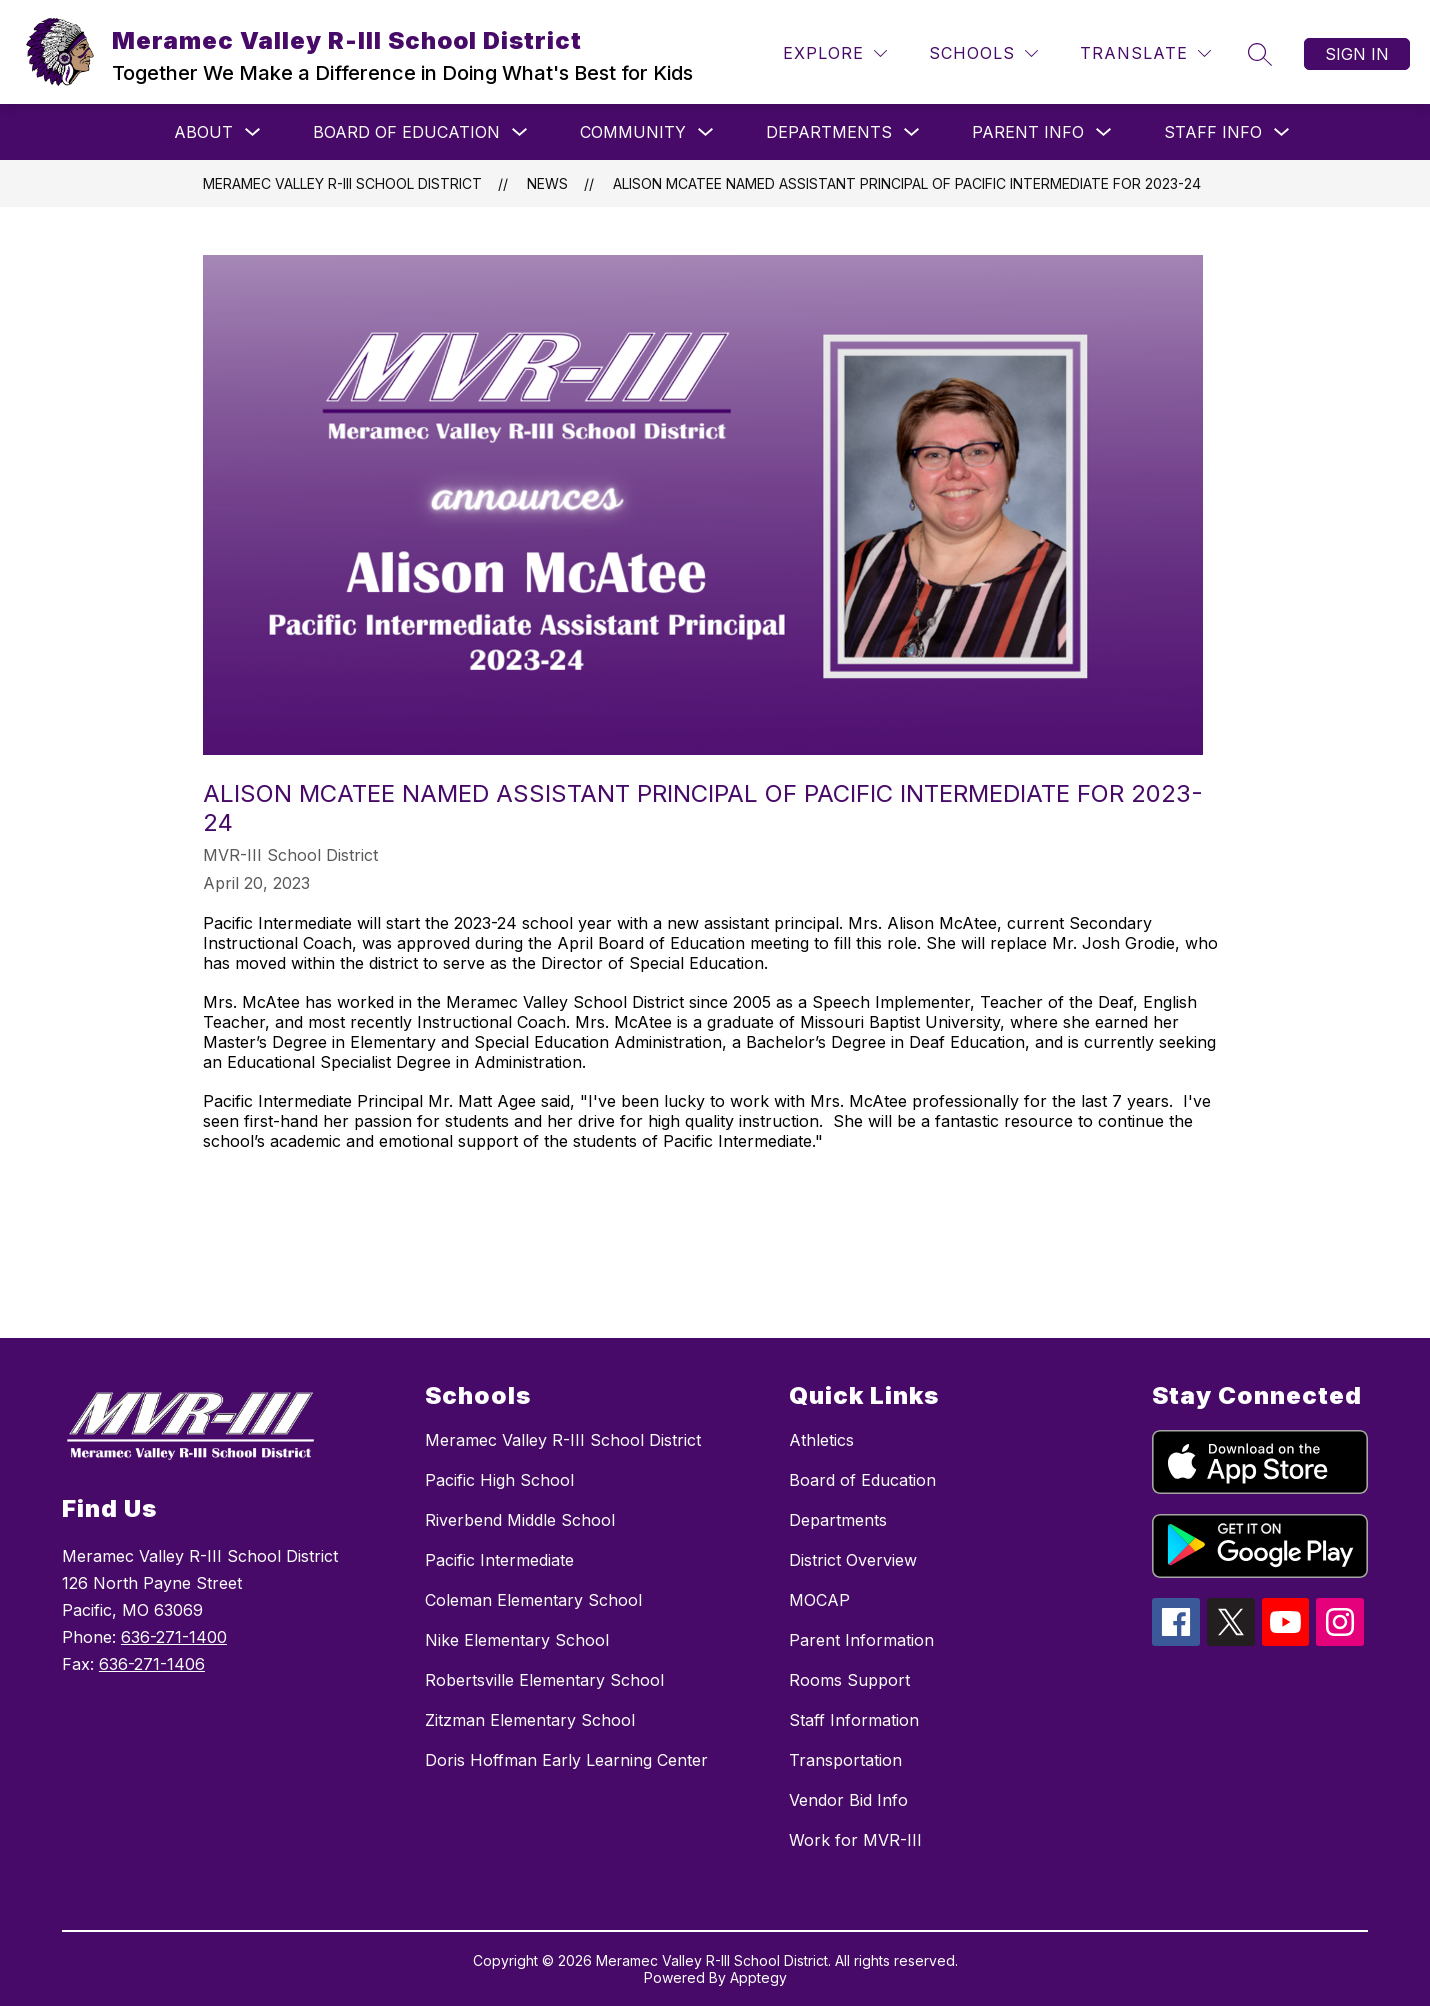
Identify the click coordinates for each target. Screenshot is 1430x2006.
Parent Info (1028, 132)
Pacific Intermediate (499, 1560)
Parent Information (861, 1640)
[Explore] (835, 53)
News (547, 183)
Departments (829, 132)
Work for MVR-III (855, 1840)
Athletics (821, 1440)
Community (633, 132)
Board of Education (406, 132)
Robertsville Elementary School (544, 1680)
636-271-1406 (152, 1664)
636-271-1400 (174, 1637)
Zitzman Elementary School (530, 1720)
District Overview (853, 1560)
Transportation (845, 1760)
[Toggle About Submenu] (253, 132)
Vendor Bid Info (848, 1800)
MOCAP (819, 1600)
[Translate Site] (1145, 53)
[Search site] (1260, 54)
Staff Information (854, 1720)
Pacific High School (499, 1480)
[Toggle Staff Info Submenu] (1282, 132)
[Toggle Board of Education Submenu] (520, 132)
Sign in (1357, 54)
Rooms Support (849, 1680)
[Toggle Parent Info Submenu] (1104, 132)
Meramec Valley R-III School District (342, 183)
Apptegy (758, 1977)
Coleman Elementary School (533, 1600)
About (203, 132)
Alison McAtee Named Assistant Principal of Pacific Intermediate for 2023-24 (907, 183)
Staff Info (1213, 132)
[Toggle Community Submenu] (706, 132)
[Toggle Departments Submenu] (912, 132)
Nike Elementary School (517, 1640)
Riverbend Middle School (520, 1520)
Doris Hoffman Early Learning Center (566, 1760)
